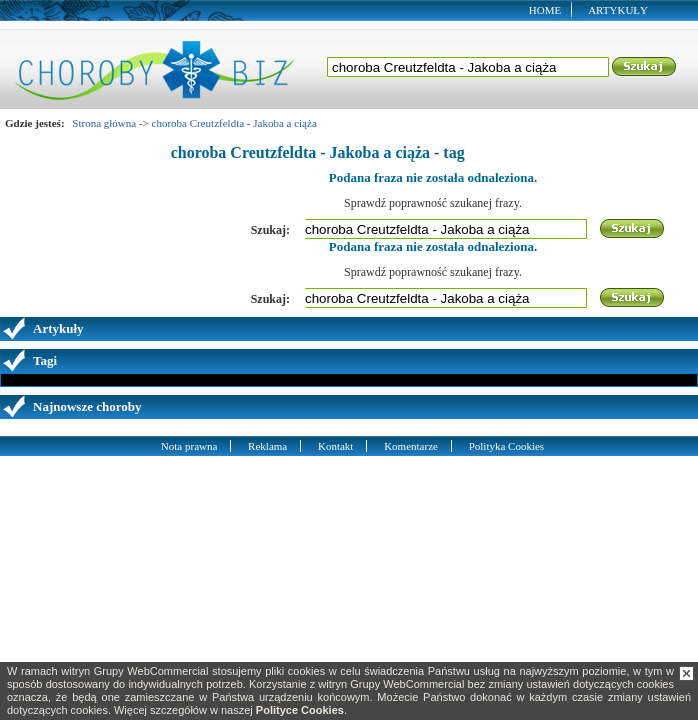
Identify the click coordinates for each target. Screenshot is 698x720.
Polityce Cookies (300, 710)
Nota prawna (189, 446)
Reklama (267, 446)
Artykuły (618, 10)
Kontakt (335, 446)
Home (545, 10)
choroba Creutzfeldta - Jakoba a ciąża (234, 123)
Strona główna (104, 123)
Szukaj (645, 67)
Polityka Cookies (506, 446)
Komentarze (411, 446)
